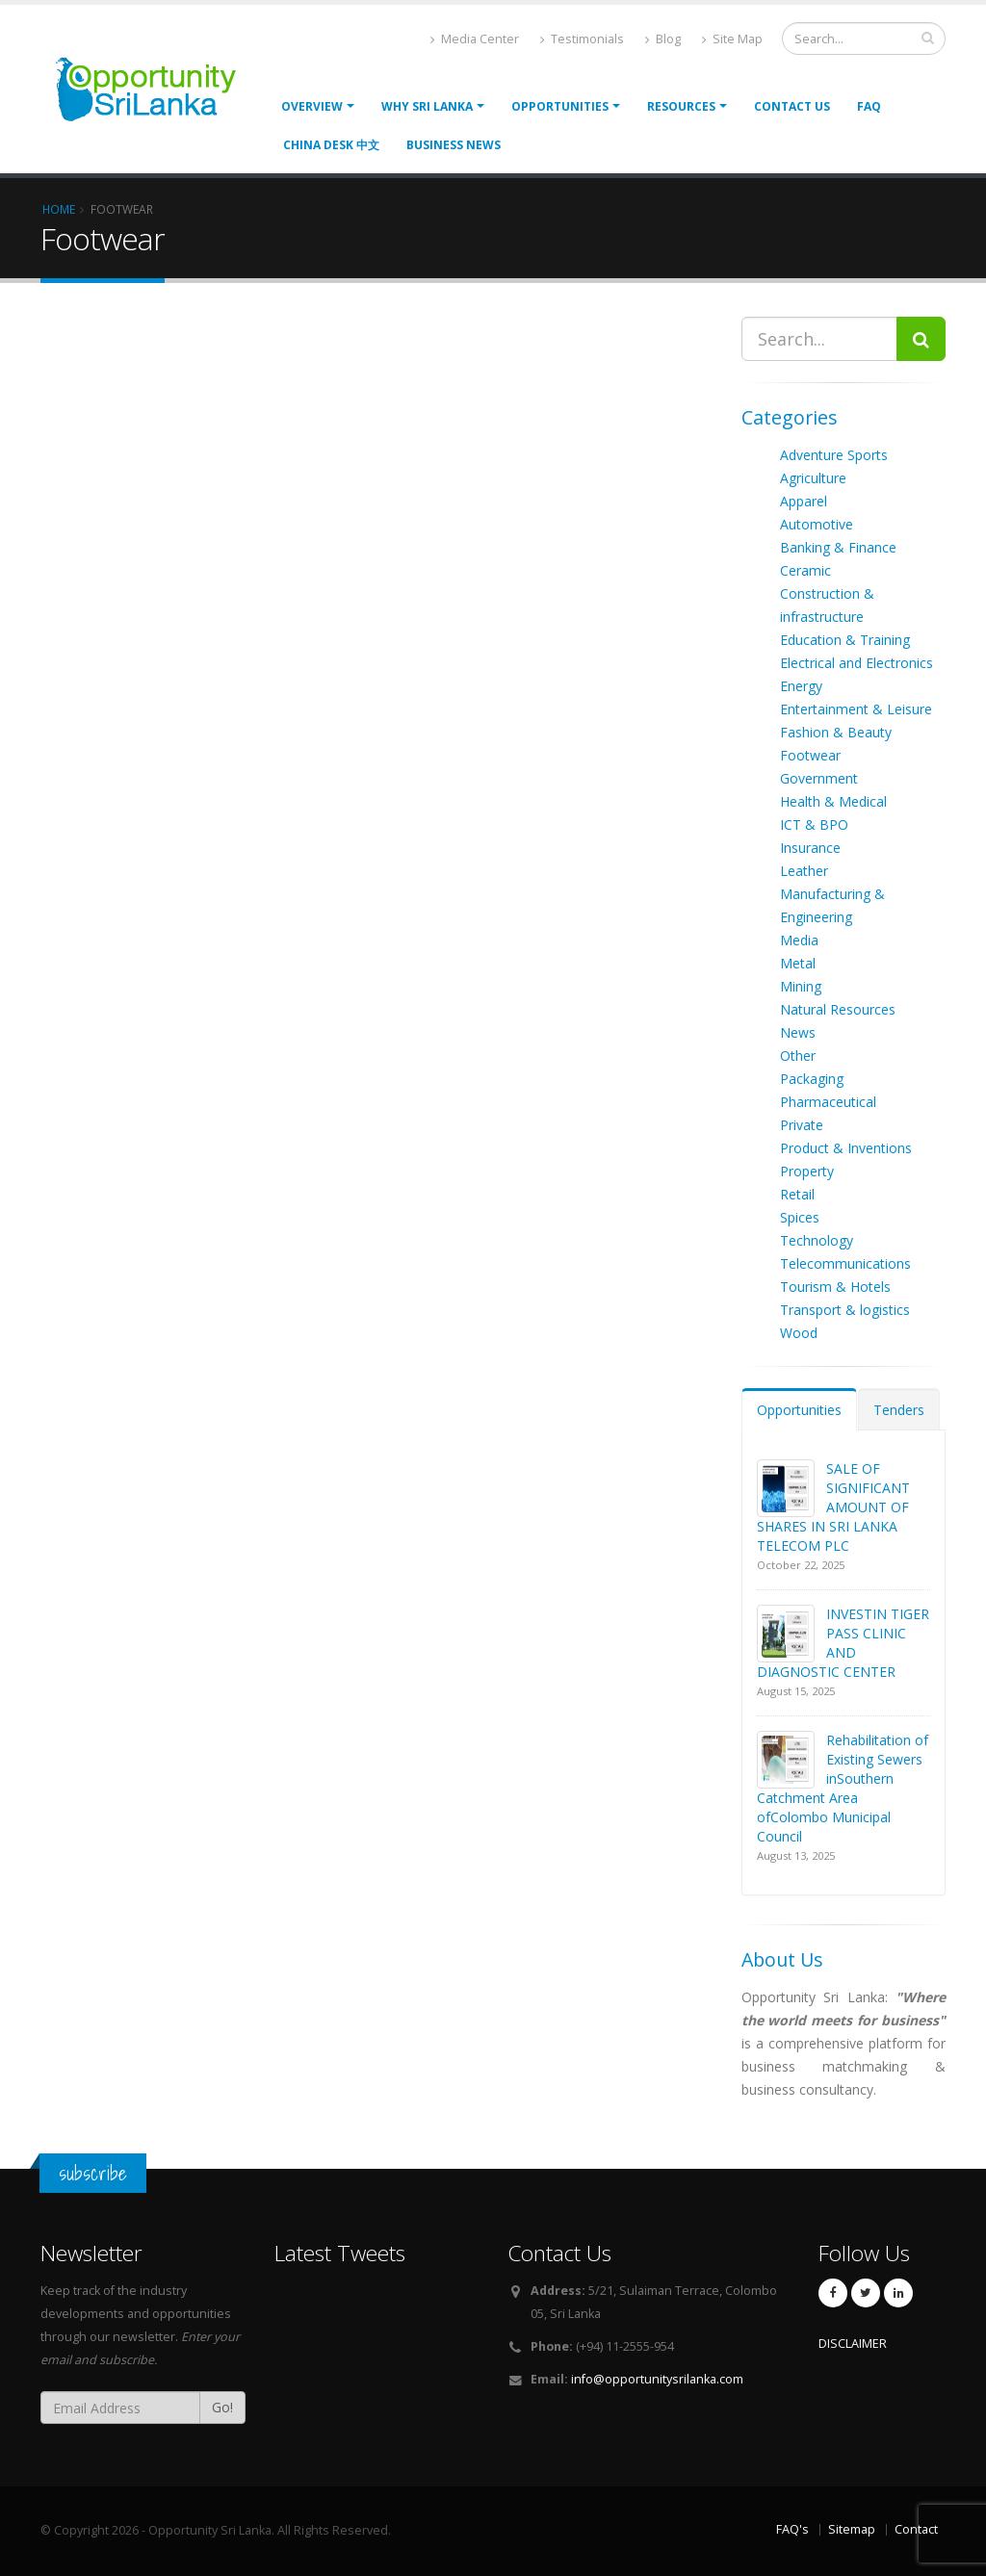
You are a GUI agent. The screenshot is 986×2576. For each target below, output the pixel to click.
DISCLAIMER (852, 2343)
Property (807, 1171)
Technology (816, 1240)
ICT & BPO (814, 824)
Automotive (816, 524)
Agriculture (813, 478)
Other (798, 1055)
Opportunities (799, 1410)
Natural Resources (837, 1009)
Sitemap (851, 2529)
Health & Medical (833, 801)
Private (801, 1125)
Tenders (898, 1410)
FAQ (869, 106)
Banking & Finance (838, 547)
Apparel (803, 501)
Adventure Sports (834, 455)
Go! (222, 2407)
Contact (916, 2529)
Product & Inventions (846, 1148)
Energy (801, 686)
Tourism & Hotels (835, 1286)
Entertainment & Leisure (856, 709)
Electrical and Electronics (856, 663)
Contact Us (792, 106)
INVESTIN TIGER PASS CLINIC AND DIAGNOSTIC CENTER (843, 1643)
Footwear (810, 755)
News (798, 1032)
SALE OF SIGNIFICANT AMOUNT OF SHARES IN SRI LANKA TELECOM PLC (833, 1507)
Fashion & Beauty (836, 732)
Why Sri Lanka (427, 106)
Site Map (732, 39)
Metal (798, 963)
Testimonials (582, 39)
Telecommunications (845, 1263)
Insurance (810, 847)
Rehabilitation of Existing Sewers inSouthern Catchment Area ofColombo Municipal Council (842, 1788)
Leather (804, 871)
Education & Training (845, 640)
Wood (798, 1333)
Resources (681, 106)
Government (819, 778)
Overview (312, 106)
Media (799, 940)
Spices (799, 1217)
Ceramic (805, 570)
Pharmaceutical (828, 1102)
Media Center (474, 39)
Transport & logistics (845, 1310)
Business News (453, 145)
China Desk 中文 (331, 145)
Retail (797, 1194)
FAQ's (792, 2529)
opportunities (560, 106)
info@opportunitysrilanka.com (657, 2379)
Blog (663, 39)
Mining (800, 986)
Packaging (811, 1078)
